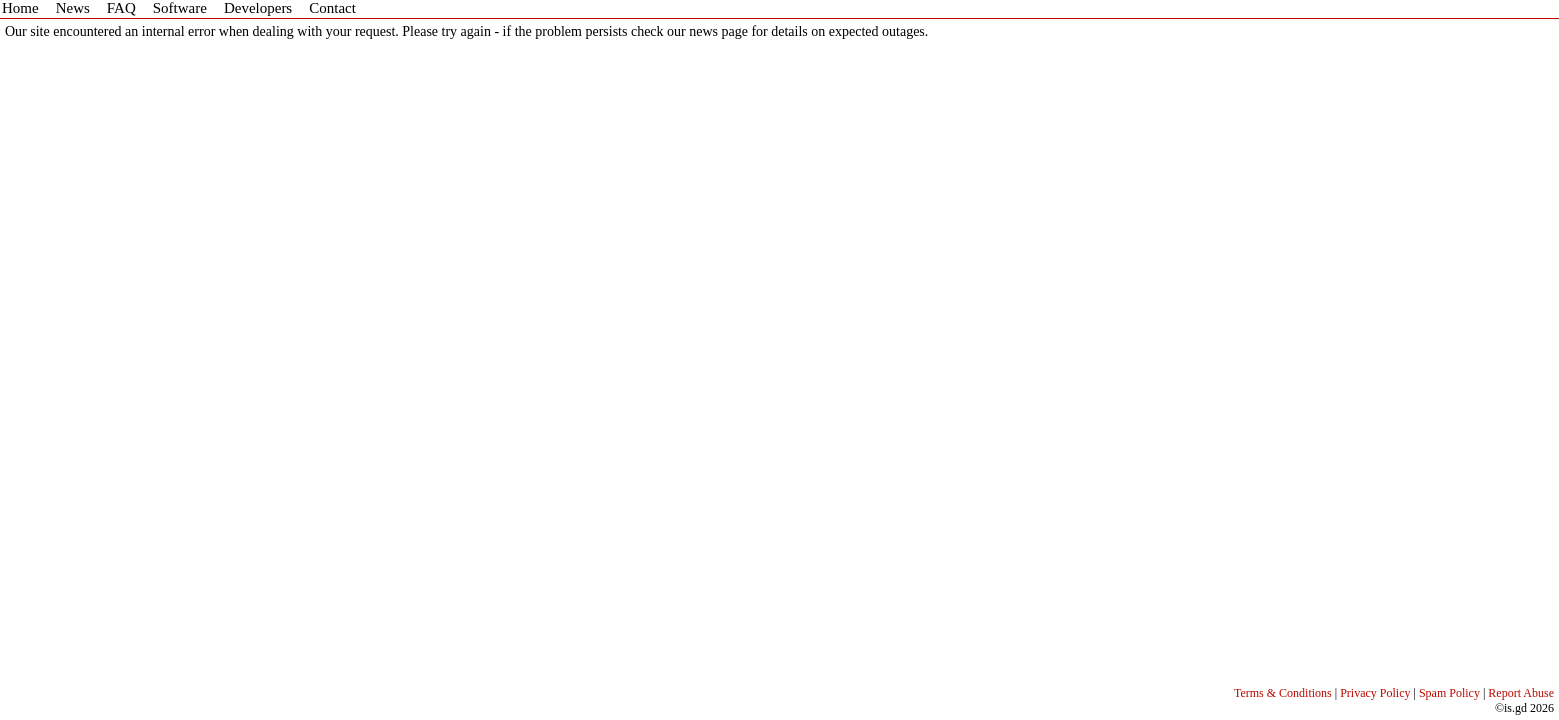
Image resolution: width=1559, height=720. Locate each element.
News (73, 8)
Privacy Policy (1375, 693)
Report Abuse (1521, 693)
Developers (258, 8)
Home (20, 8)
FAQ (121, 8)
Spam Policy (1449, 693)
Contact (332, 8)
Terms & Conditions (1283, 693)
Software (180, 8)
